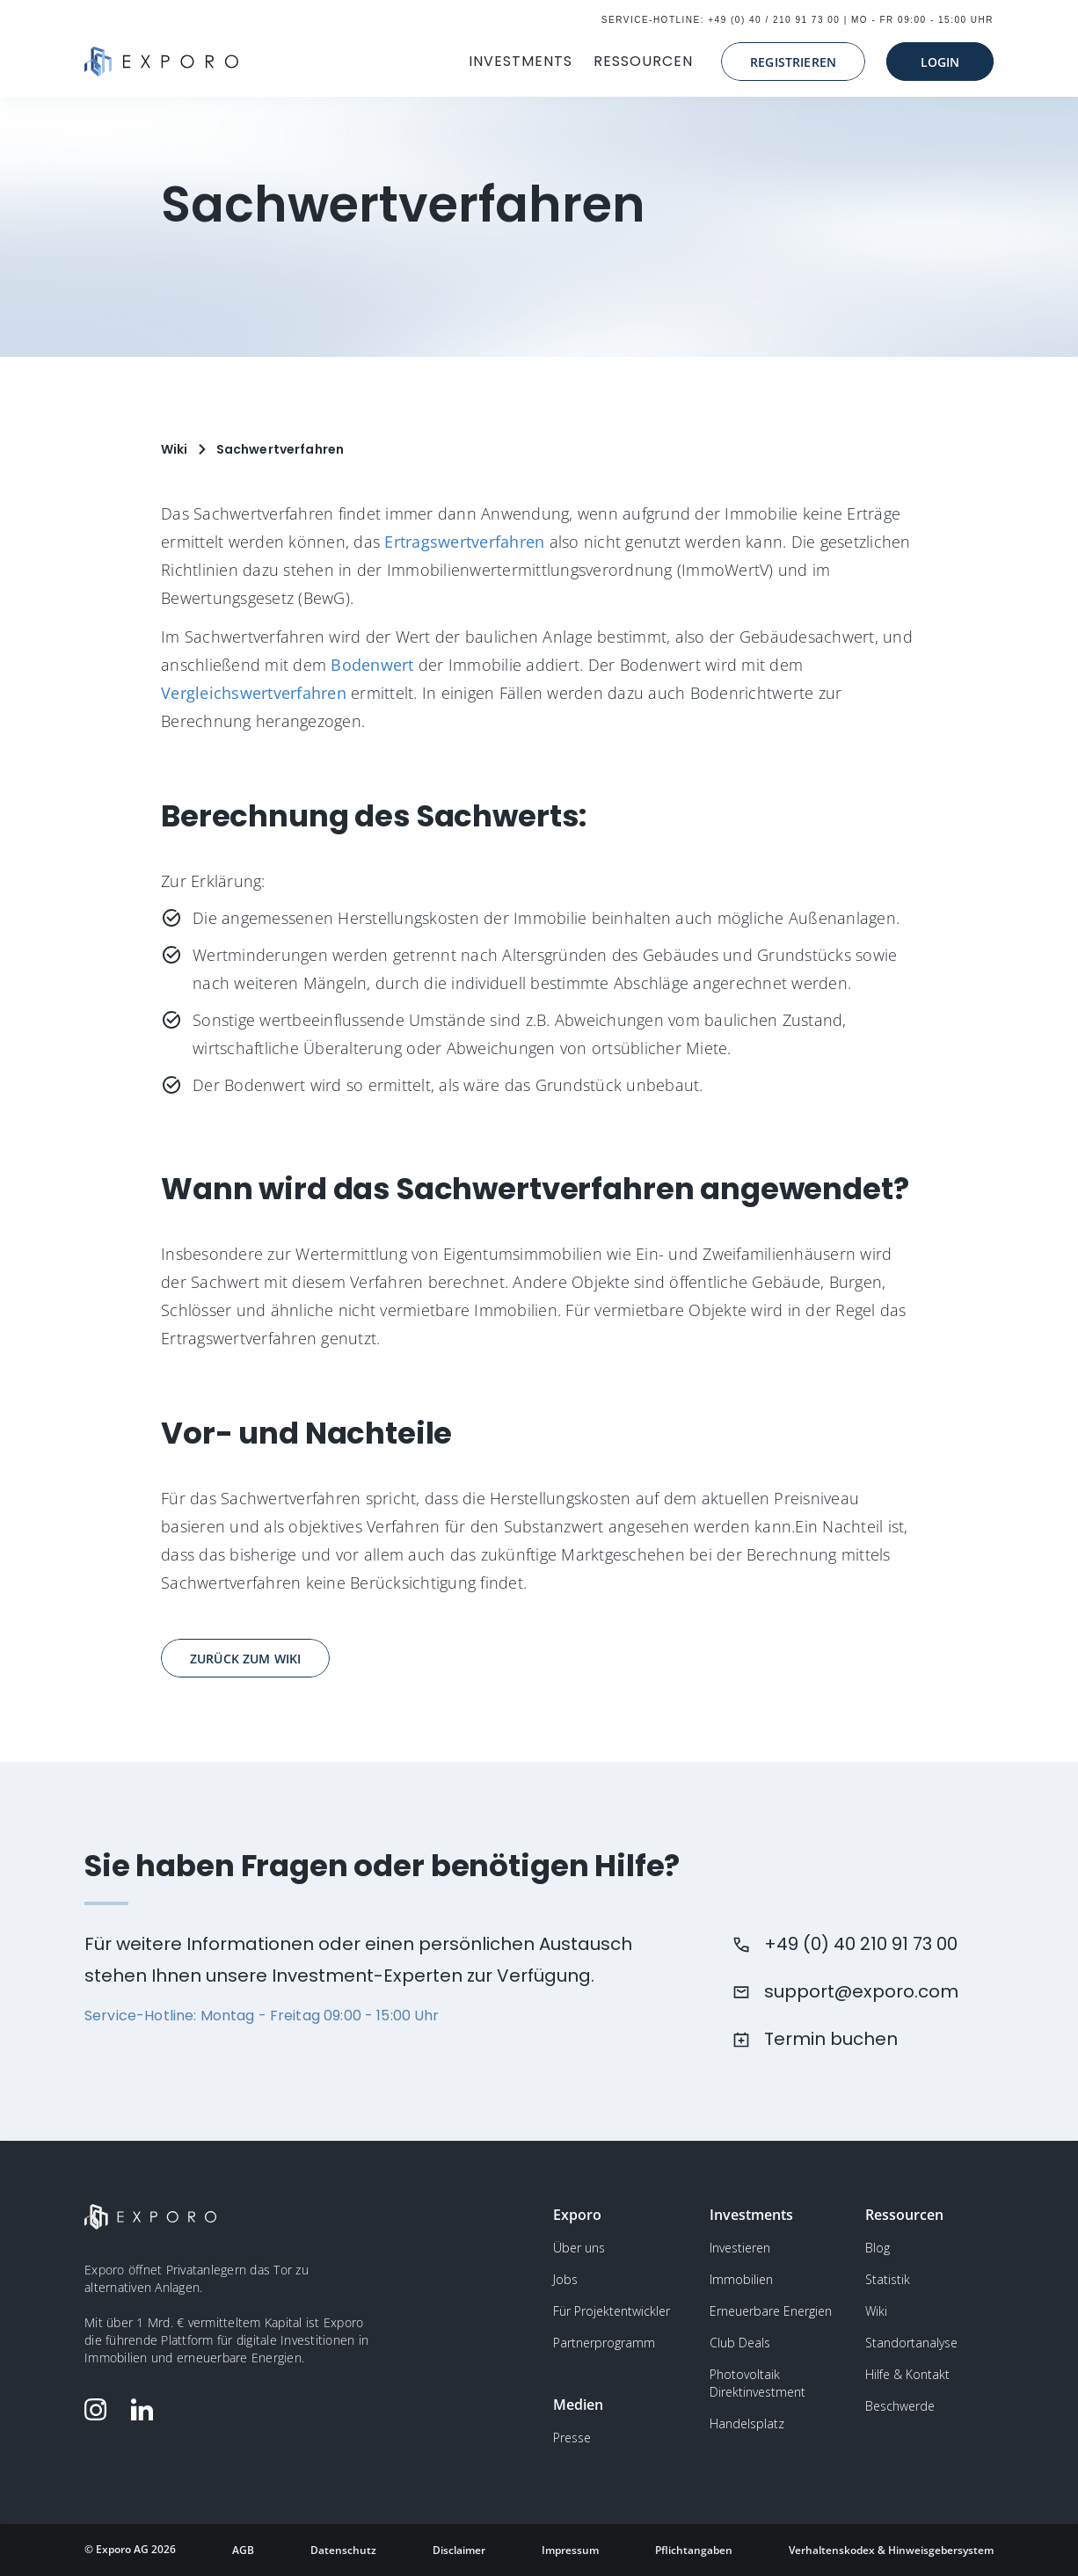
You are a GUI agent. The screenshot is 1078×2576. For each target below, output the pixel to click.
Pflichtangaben (693, 2550)
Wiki (876, 2311)
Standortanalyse (911, 2342)
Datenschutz (343, 2550)
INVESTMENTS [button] (520, 61)
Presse (572, 2437)
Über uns (579, 2247)
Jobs (565, 2279)
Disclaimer (459, 2550)
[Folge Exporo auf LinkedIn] (146, 2409)
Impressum (570, 2550)
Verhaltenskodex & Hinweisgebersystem (891, 2550)
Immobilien (741, 2279)
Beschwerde (900, 2406)
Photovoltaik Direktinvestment (757, 2383)
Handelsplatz (747, 2423)
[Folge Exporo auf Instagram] (99, 2409)
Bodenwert (372, 664)
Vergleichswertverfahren (253, 692)
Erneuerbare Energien (771, 2311)
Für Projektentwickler (611, 2311)
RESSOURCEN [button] (643, 61)
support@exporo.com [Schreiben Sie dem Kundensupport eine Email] (861, 1991)
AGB (243, 2550)
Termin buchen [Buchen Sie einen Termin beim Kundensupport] (831, 2039)
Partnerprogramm (604, 2342)
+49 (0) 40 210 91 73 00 (861, 1944)
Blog (877, 2247)
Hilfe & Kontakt (907, 2374)
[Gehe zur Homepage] (161, 61)
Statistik (887, 2279)
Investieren (740, 2247)
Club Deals (740, 2342)
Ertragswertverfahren (464, 541)
